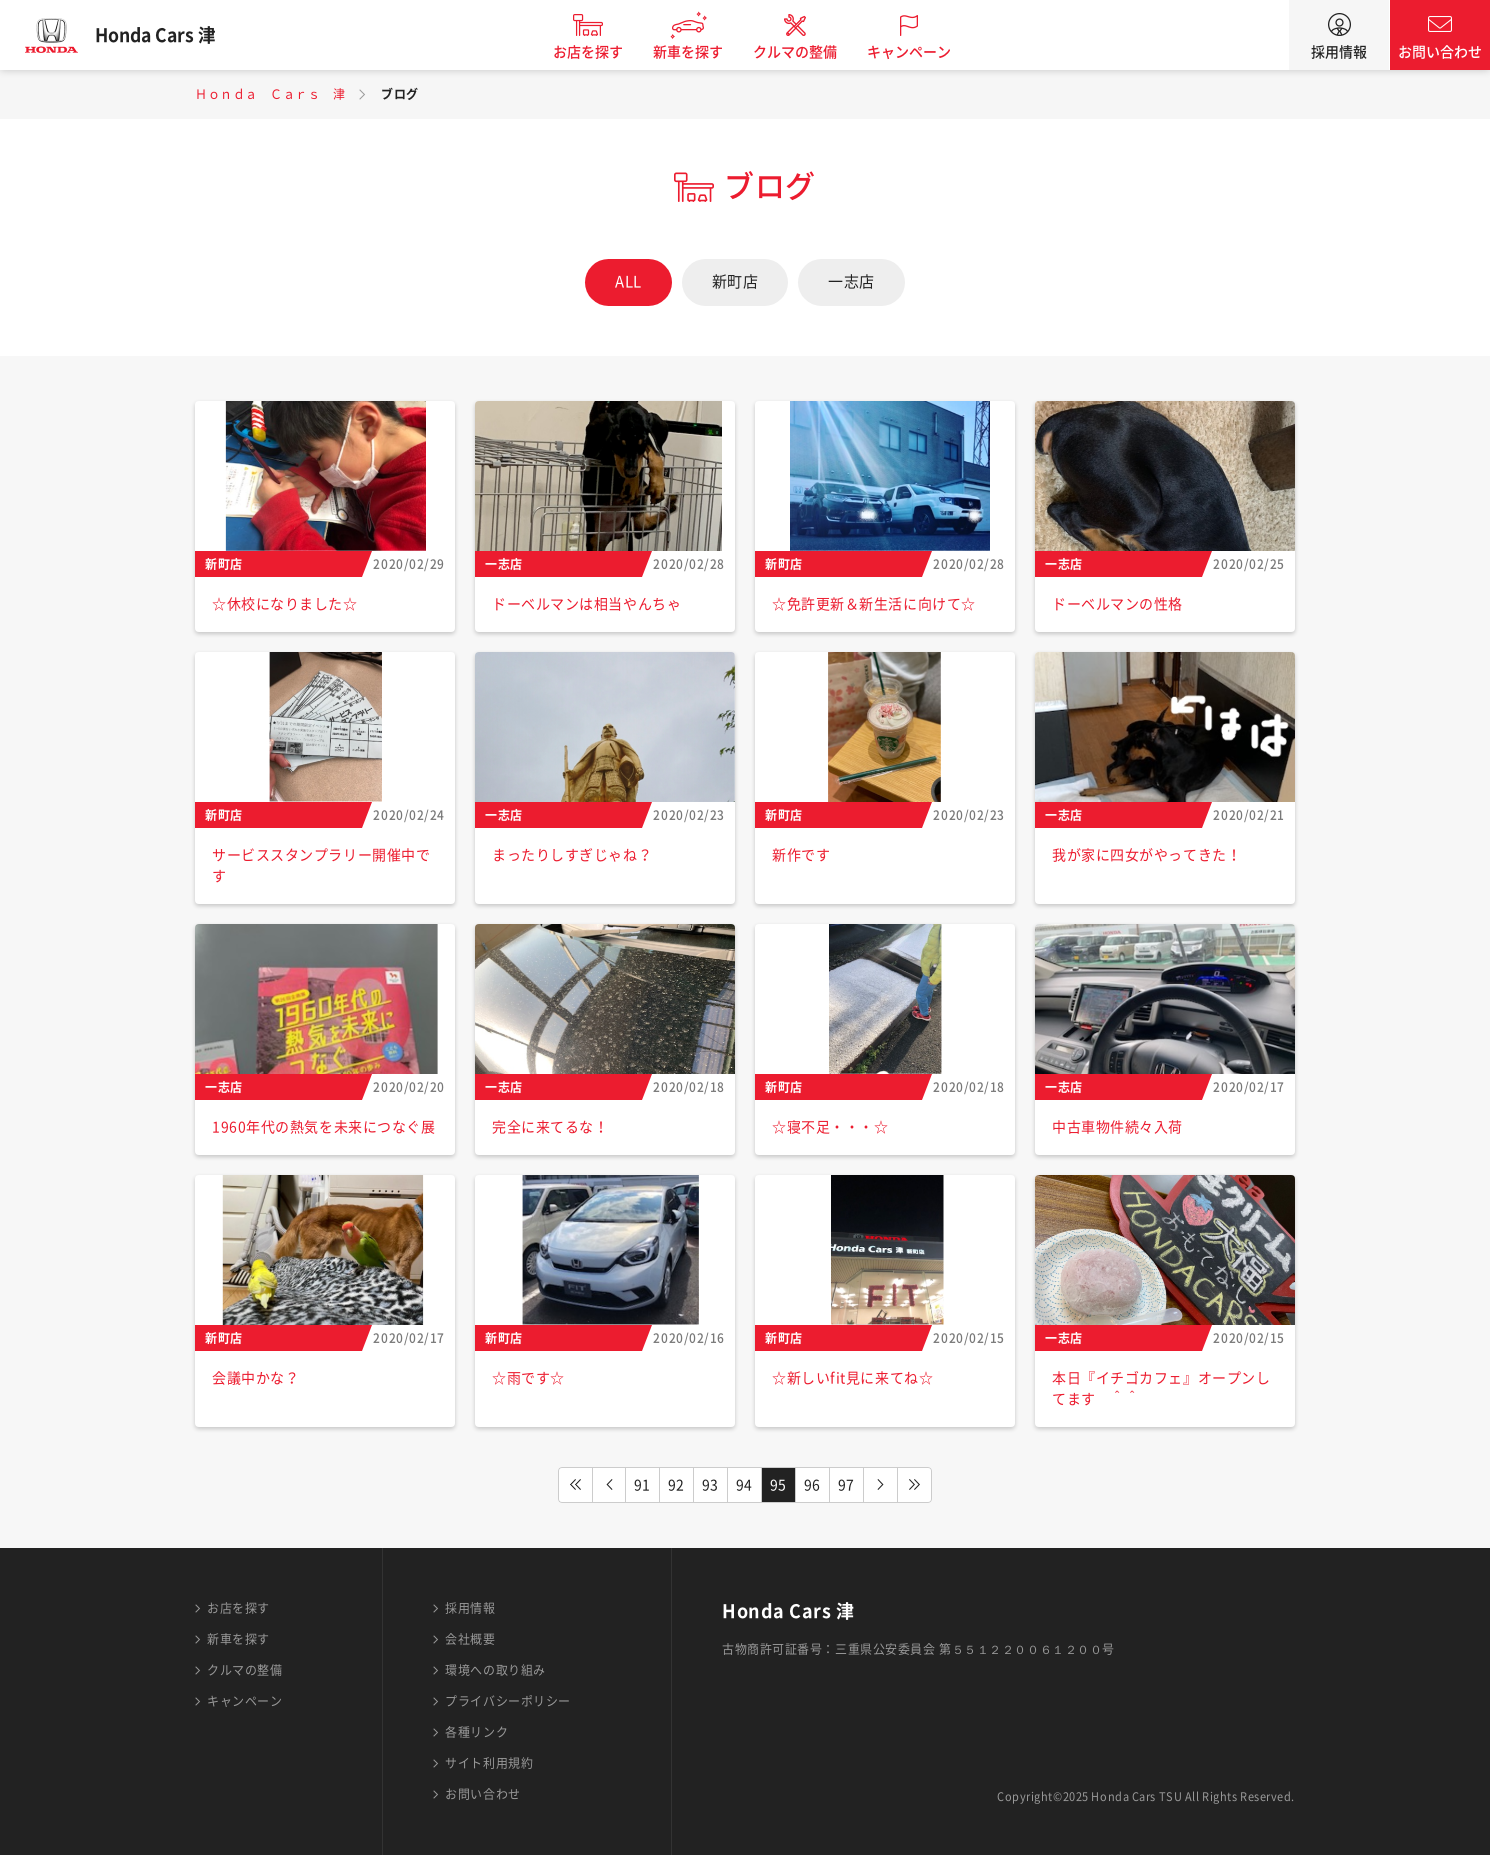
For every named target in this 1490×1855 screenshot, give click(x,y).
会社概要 (470, 1639)
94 (744, 1485)
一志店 (851, 281)
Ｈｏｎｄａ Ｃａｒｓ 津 (270, 94)
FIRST (575, 1485)
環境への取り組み (495, 1670)
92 (676, 1485)
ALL (628, 281)
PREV (609, 1485)
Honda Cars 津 (165, 35)
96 (812, 1485)
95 (778, 1485)
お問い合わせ (1440, 52)
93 (710, 1485)
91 (642, 1485)
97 (846, 1485)
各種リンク (476, 1732)
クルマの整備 (805, 52)
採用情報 (1339, 52)
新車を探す (698, 52)
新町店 (735, 281)
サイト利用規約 (489, 1763)
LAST (915, 1485)
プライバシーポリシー (508, 1701)
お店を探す (598, 52)
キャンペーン (919, 52)
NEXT (881, 1485)
